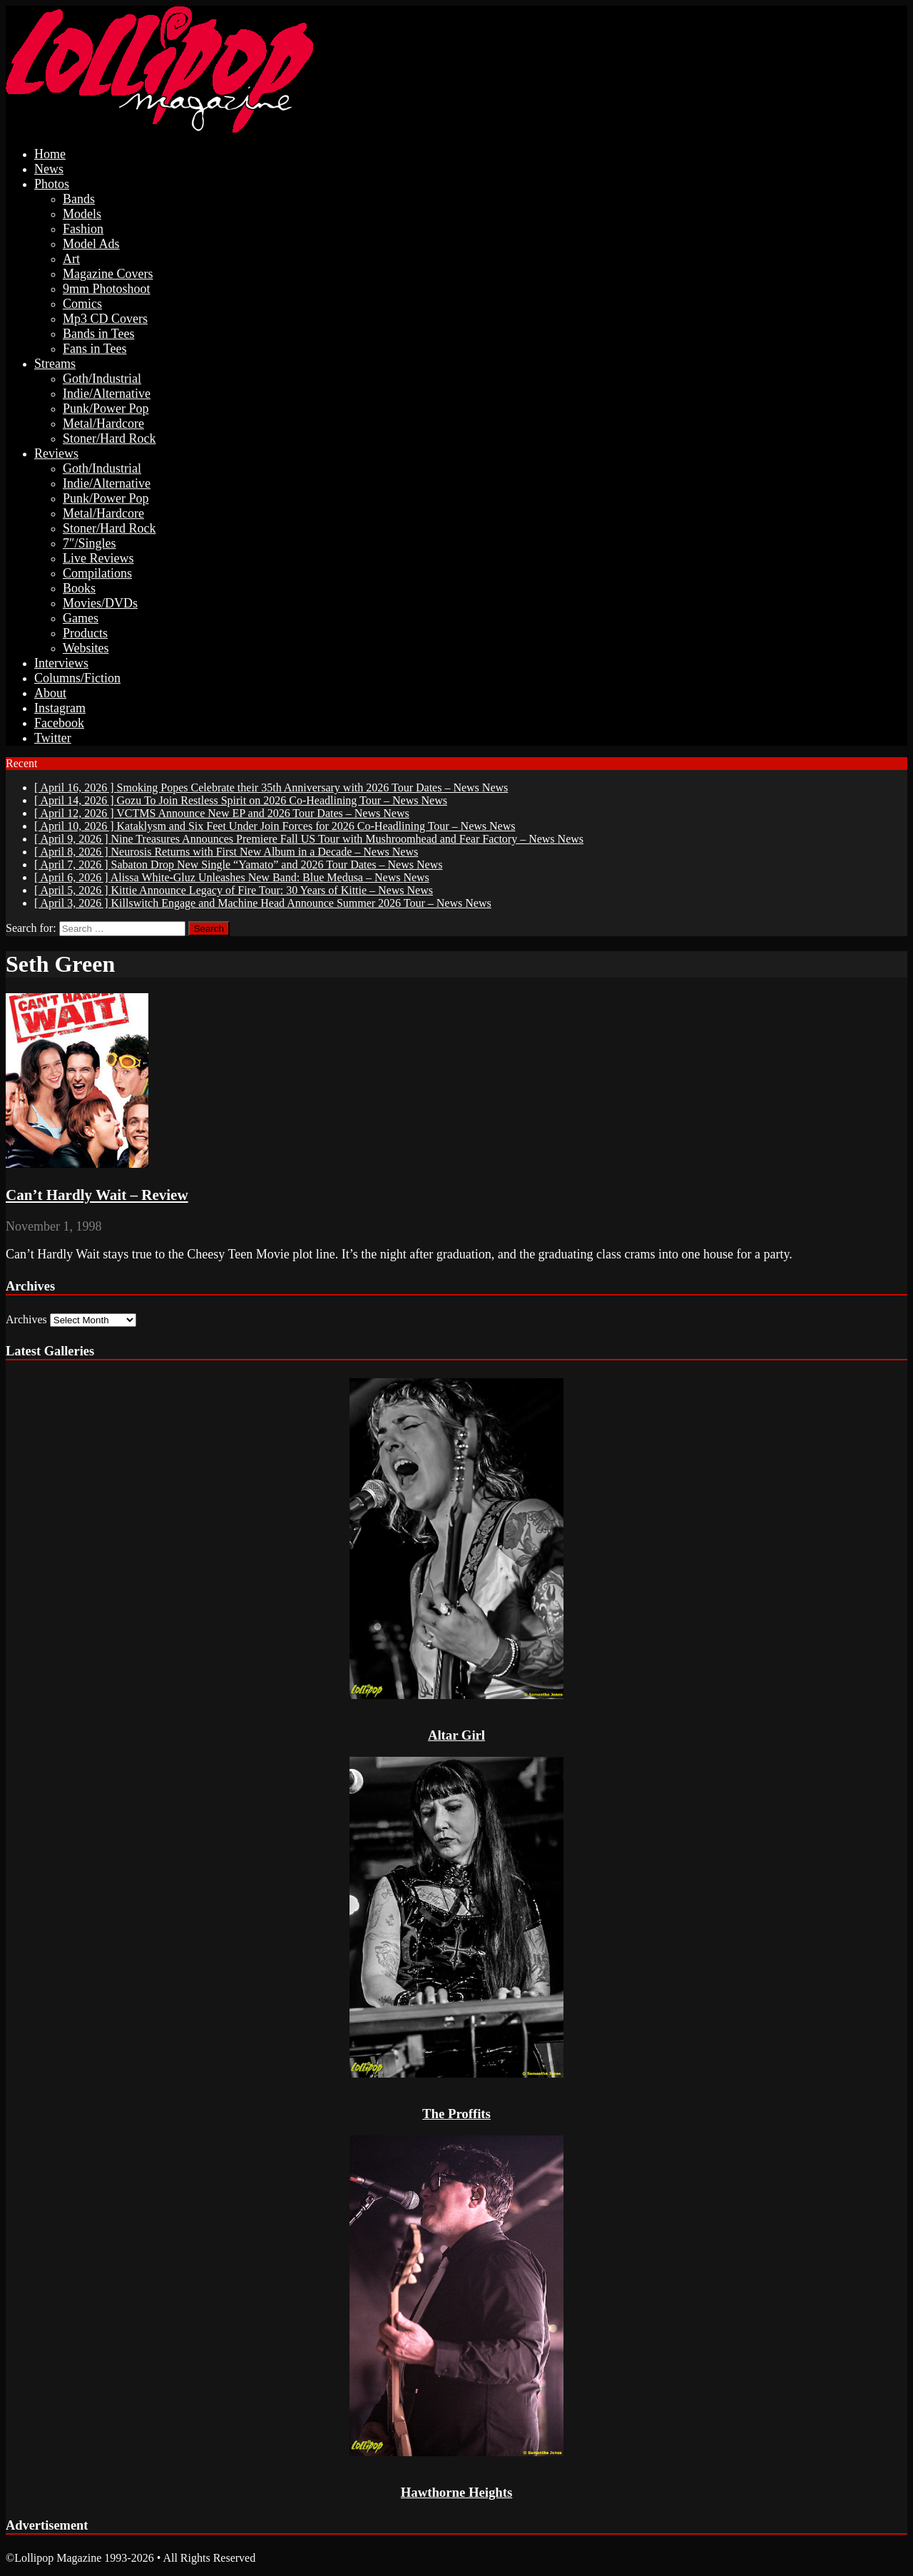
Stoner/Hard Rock (109, 438)
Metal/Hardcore (103, 423)
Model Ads (91, 244)
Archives (26, 1319)
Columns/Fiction (77, 678)
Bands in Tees (98, 334)
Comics (82, 304)
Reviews (56, 453)
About (50, 693)
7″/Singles (89, 543)
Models (82, 214)
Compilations (97, 573)
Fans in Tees (94, 349)
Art (71, 259)
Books (79, 588)
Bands (79, 199)
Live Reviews (98, 558)
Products (85, 633)
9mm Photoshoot (107, 289)
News (48, 169)
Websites (86, 648)
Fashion (83, 229)
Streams (55, 363)
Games (80, 618)
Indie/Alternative (107, 393)
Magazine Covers (108, 274)
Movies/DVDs (100, 603)
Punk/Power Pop (106, 408)
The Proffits (456, 2113)
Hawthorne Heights (456, 2492)
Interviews (61, 663)
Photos (51, 184)
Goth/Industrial (102, 378)
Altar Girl (456, 1735)
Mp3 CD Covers (105, 319)
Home (50, 154)
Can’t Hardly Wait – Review (97, 1195)
